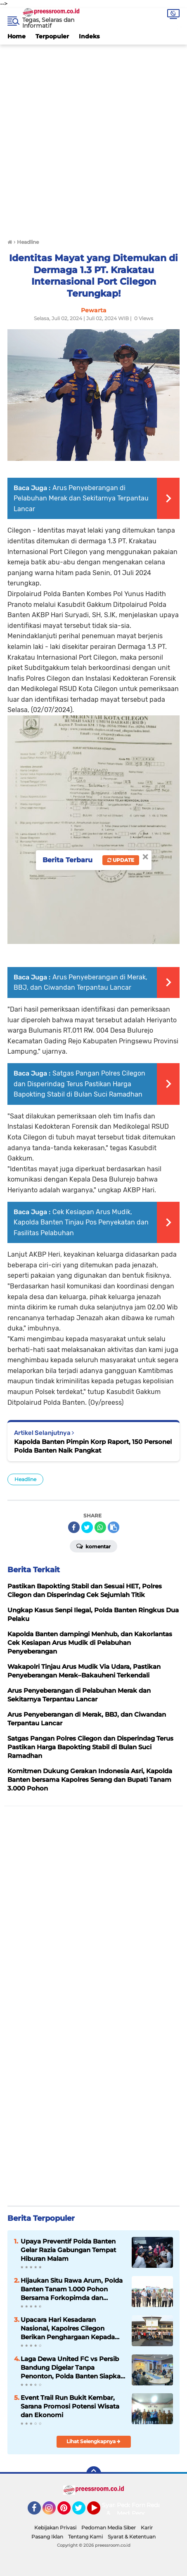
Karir (147, 2527)
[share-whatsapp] (100, 1527)
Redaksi (158, 2505)
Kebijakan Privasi (55, 2527)
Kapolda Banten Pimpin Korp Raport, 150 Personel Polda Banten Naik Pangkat (93, 1446)
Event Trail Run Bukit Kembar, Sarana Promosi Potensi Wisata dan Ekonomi (70, 2406)
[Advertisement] (93, 138)
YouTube (99, 2511)
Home (16, 36)
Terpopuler (52, 36)
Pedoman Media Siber (108, 2527)
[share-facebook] (74, 1527)
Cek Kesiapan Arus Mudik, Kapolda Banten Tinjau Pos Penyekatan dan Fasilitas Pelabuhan (81, 1222)
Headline (25, 1479)
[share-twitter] (87, 1527)
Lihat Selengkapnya (93, 2441)
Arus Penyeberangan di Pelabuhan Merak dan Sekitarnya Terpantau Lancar (81, 498)
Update (120, 860)
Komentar (93, 1546)
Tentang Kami (85, 2537)
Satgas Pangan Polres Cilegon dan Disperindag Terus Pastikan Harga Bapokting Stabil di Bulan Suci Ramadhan (79, 1083)
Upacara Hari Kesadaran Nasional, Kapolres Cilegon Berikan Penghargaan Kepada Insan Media (68, 2328)
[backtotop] (93, 2473)
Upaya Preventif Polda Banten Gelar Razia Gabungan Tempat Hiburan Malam (68, 2249)
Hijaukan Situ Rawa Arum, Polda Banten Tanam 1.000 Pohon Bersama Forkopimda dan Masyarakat (72, 2289)
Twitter (82, 2511)
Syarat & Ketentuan (132, 2537)
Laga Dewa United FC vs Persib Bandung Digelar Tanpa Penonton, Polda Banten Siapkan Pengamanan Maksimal (73, 2367)
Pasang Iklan (47, 2537)
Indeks (89, 36)
